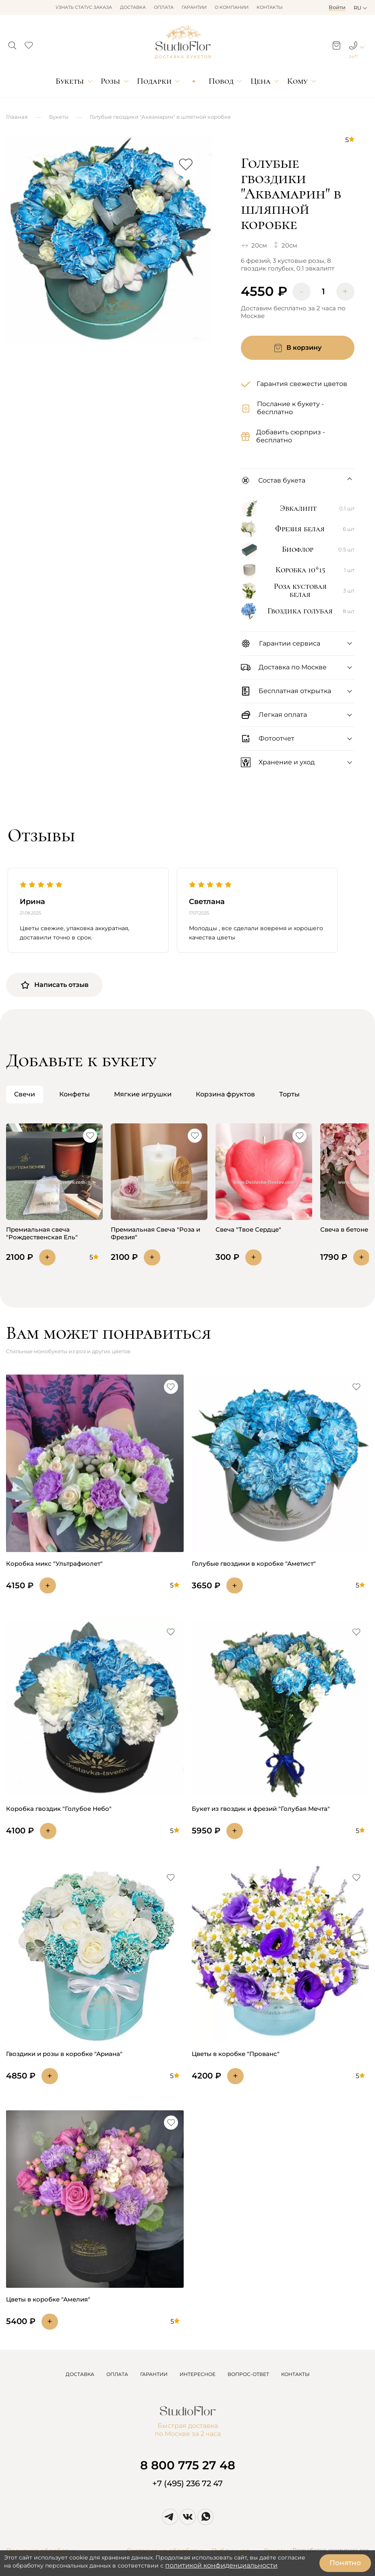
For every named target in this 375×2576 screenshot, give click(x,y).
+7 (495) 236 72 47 (187, 2483)
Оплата (164, 7)
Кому (297, 81)
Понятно (345, 2563)
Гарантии (194, 7)
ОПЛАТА (117, 2374)
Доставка (133, 7)
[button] (12, 43)
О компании (232, 7)
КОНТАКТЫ (295, 2374)
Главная (17, 117)
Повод (221, 81)
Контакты (270, 7)
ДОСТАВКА (80, 2374)
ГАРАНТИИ (154, 2374)
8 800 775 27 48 (187, 2465)
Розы (110, 81)
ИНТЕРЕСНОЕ (197, 2374)
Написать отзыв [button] (54, 985)
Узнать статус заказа (84, 7)
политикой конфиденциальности (221, 2565)
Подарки (154, 81)
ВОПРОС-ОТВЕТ (248, 2374)
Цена (261, 81)
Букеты (70, 81)
